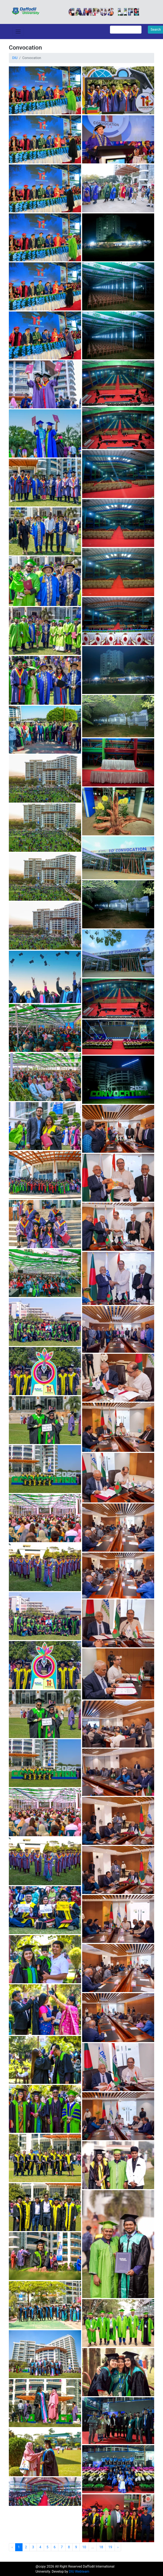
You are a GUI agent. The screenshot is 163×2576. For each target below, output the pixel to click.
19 (110, 2547)
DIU (14, 58)
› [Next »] (117, 2547)
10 (84, 2547)
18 (101, 2547)
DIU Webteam (79, 2571)
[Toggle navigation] (18, 31)
